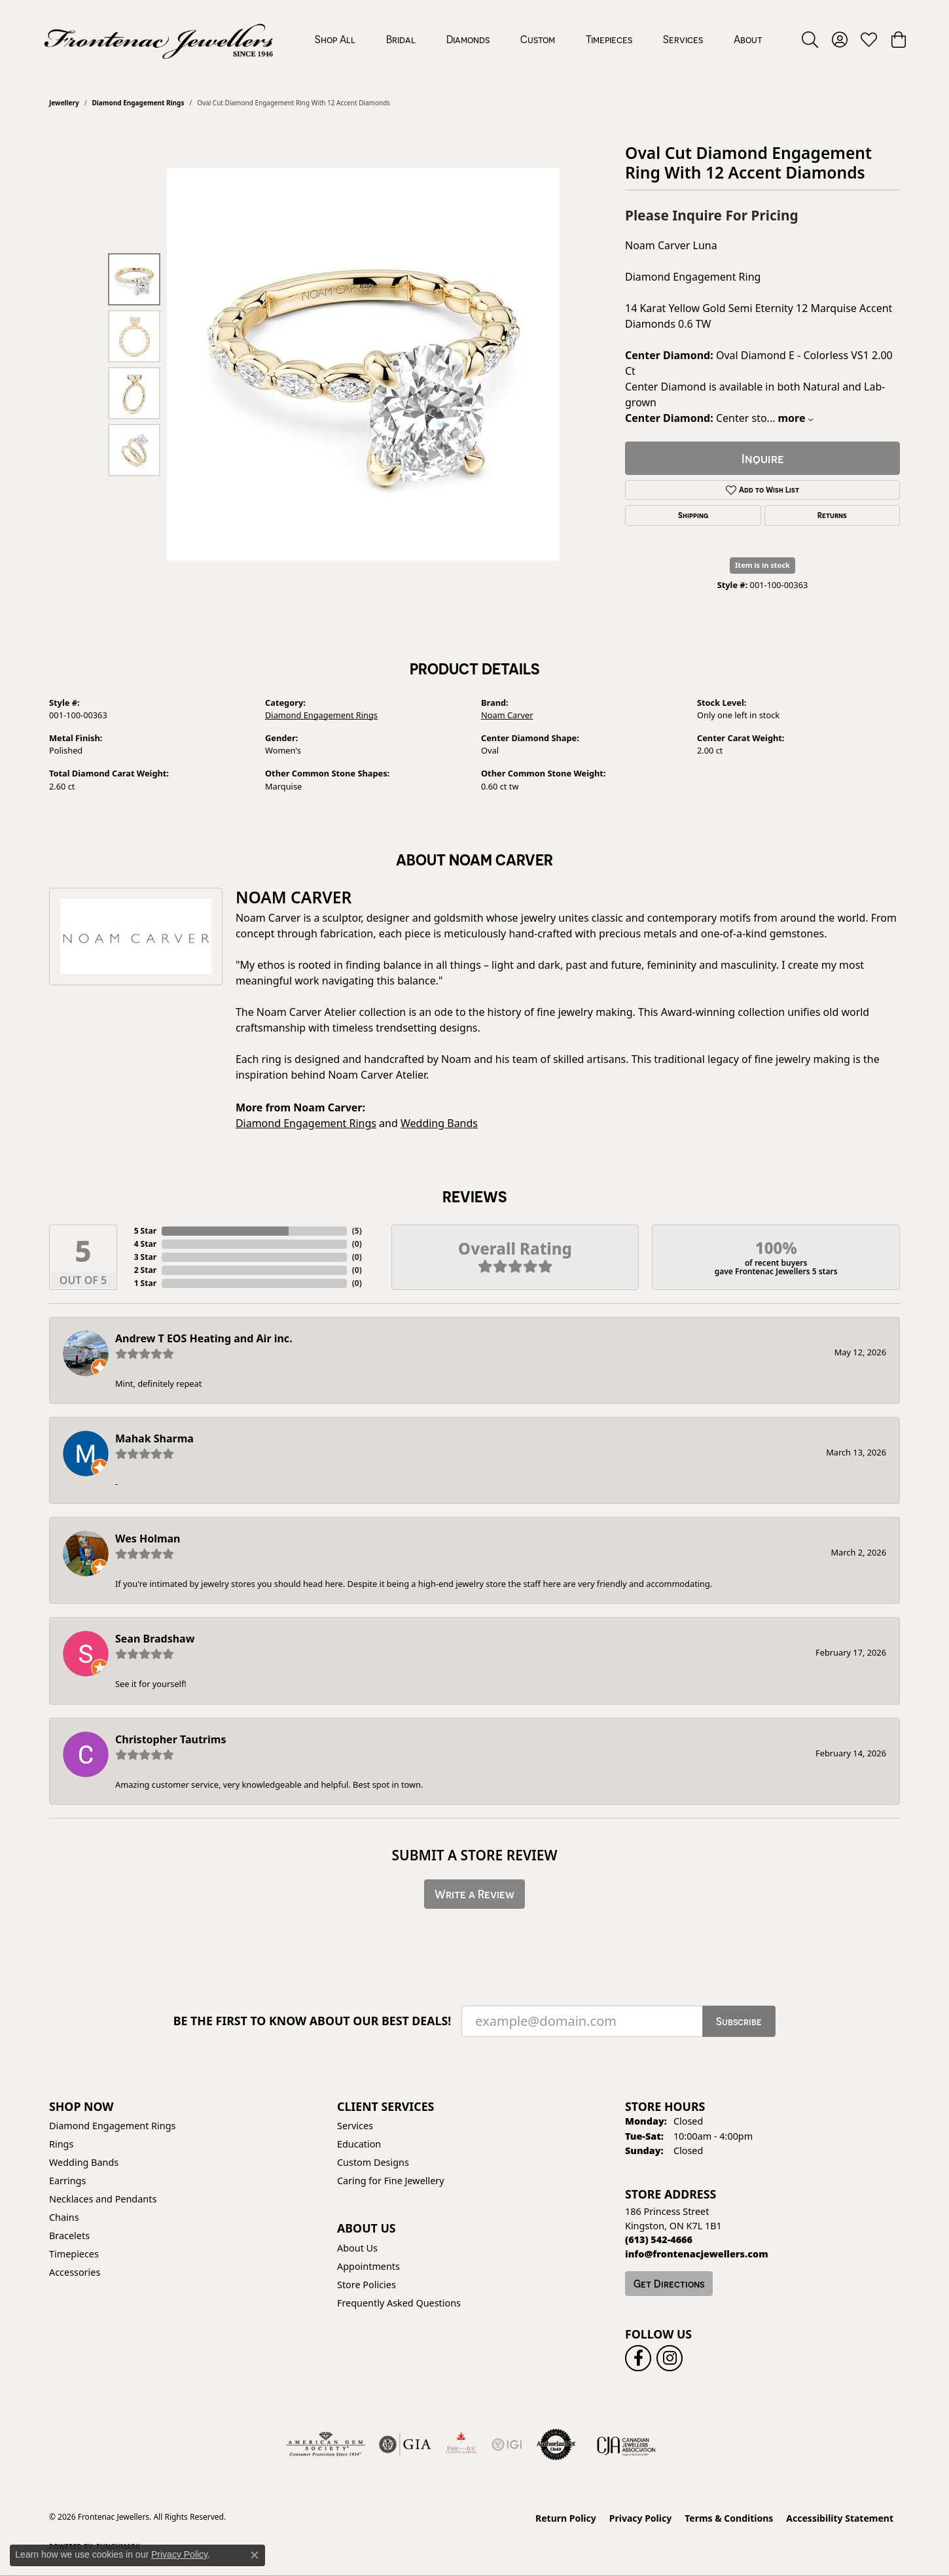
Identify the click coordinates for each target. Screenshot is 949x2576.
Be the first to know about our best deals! (312, 2021)
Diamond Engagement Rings (138, 102)
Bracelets (69, 2235)
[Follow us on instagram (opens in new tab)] (669, 2358)
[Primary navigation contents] (538, 39)
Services (683, 39)
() (357, 1230)
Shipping (693, 515)
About (748, 39)
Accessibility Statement (839, 2518)
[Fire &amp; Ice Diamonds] (460, 2444)
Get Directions (669, 2283)
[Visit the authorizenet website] (556, 2444)
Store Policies (366, 2284)
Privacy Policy (640, 2518)
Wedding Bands (439, 1123)
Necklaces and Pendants (102, 2199)
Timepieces (609, 39)
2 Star (145, 1270)
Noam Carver (507, 715)
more (795, 418)
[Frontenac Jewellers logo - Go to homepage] (158, 39)
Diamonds (468, 39)
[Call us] (696, 2254)
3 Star (145, 1256)
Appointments (368, 2266)
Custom (537, 39)
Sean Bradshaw (154, 1638)
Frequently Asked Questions (399, 2303)
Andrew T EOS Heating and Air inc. (204, 1338)
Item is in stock (762, 565)
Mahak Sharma (154, 1438)
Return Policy (565, 2518)
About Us (357, 2248)
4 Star (145, 1243)
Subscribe (739, 2021)
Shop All (335, 39)
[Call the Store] (658, 2239)
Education (359, 2144)
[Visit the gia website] (405, 2444)
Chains (64, 2217)
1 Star (145, 1283)
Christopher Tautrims (170, 1739)
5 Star (145, 1230)
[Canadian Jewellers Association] (626, 2444)
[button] (810, 39)
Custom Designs (373, 2162)
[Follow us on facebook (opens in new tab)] (638, 2358)
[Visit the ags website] (325, 2444)
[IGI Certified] (506, 2444)
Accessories (74, 2272)
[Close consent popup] (255, 2555)
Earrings (67, 2180)
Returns (832, 515)
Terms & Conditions (729, 2518)
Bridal (401, 39)
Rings (61, 2144)
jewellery (64, 102)
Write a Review (474, 1894)
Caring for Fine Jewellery (390, 2180)
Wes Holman (148, 1538)
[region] (363, 364)
